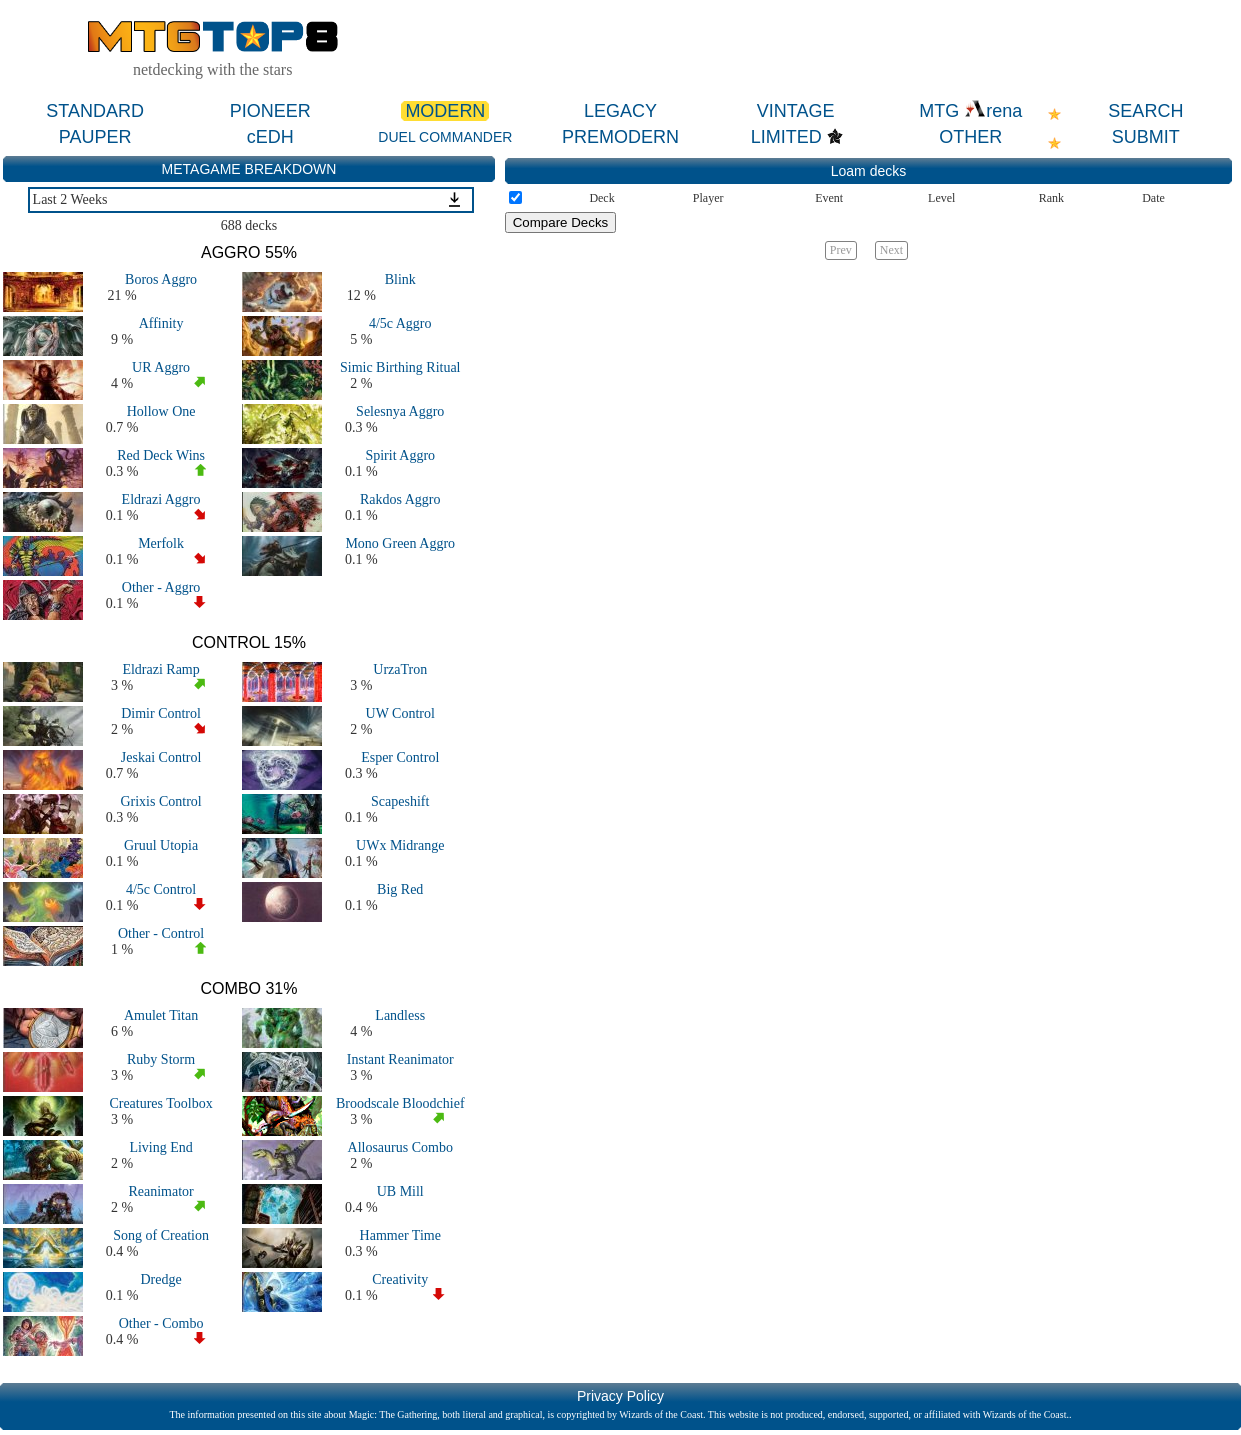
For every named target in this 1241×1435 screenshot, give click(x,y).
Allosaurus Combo (400, 1147)
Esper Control (400, 757)
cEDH (270, 137)
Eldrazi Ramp (160, 669)
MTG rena (970, 111)
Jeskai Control (161, 757)
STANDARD (95, 111)
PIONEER (270, 111)
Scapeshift (400, 801)
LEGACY (620, 111)
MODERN (445, 111)
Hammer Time (400, 1235)
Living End (160, 1147)
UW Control (400, 713)
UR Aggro (161, 367)
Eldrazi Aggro (161, 499)
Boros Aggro (161, 279)
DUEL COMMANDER (445, 137)
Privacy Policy (620, 1396)
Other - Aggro (161, 587)
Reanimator (160, 1191)
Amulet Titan (161, 1015)
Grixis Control (160, 801)
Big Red (400, 889)
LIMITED (786, 137)
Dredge (160, 1279)
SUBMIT (1146, 137)
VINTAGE (796, 111)
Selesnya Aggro (400, 411)
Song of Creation (161, 1235)
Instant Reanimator (400, 1059)
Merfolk (161, 543)
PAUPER (95, 137)
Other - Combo (161, 1323)
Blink (400, 279)
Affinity (161, 323)
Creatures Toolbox (160, 1103)
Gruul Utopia (161, 845)
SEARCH (1145, 111)
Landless (400, 1015)
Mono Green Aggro (400, 543)
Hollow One (161, 411)
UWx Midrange (400, 845)
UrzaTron (400, 669)
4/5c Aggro (400, 323)
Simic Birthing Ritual (400, 367)
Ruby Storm (161, 1059)
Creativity (400, 1279)
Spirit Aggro (400, 455)
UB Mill (400, 1191)
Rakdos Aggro (400, 499)
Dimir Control (161, 713)
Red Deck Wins (161, 455)
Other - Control (161, 933)
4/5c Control (161, 889)
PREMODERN (620, 137)
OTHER (970, 137)
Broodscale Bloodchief (400, 1103)
